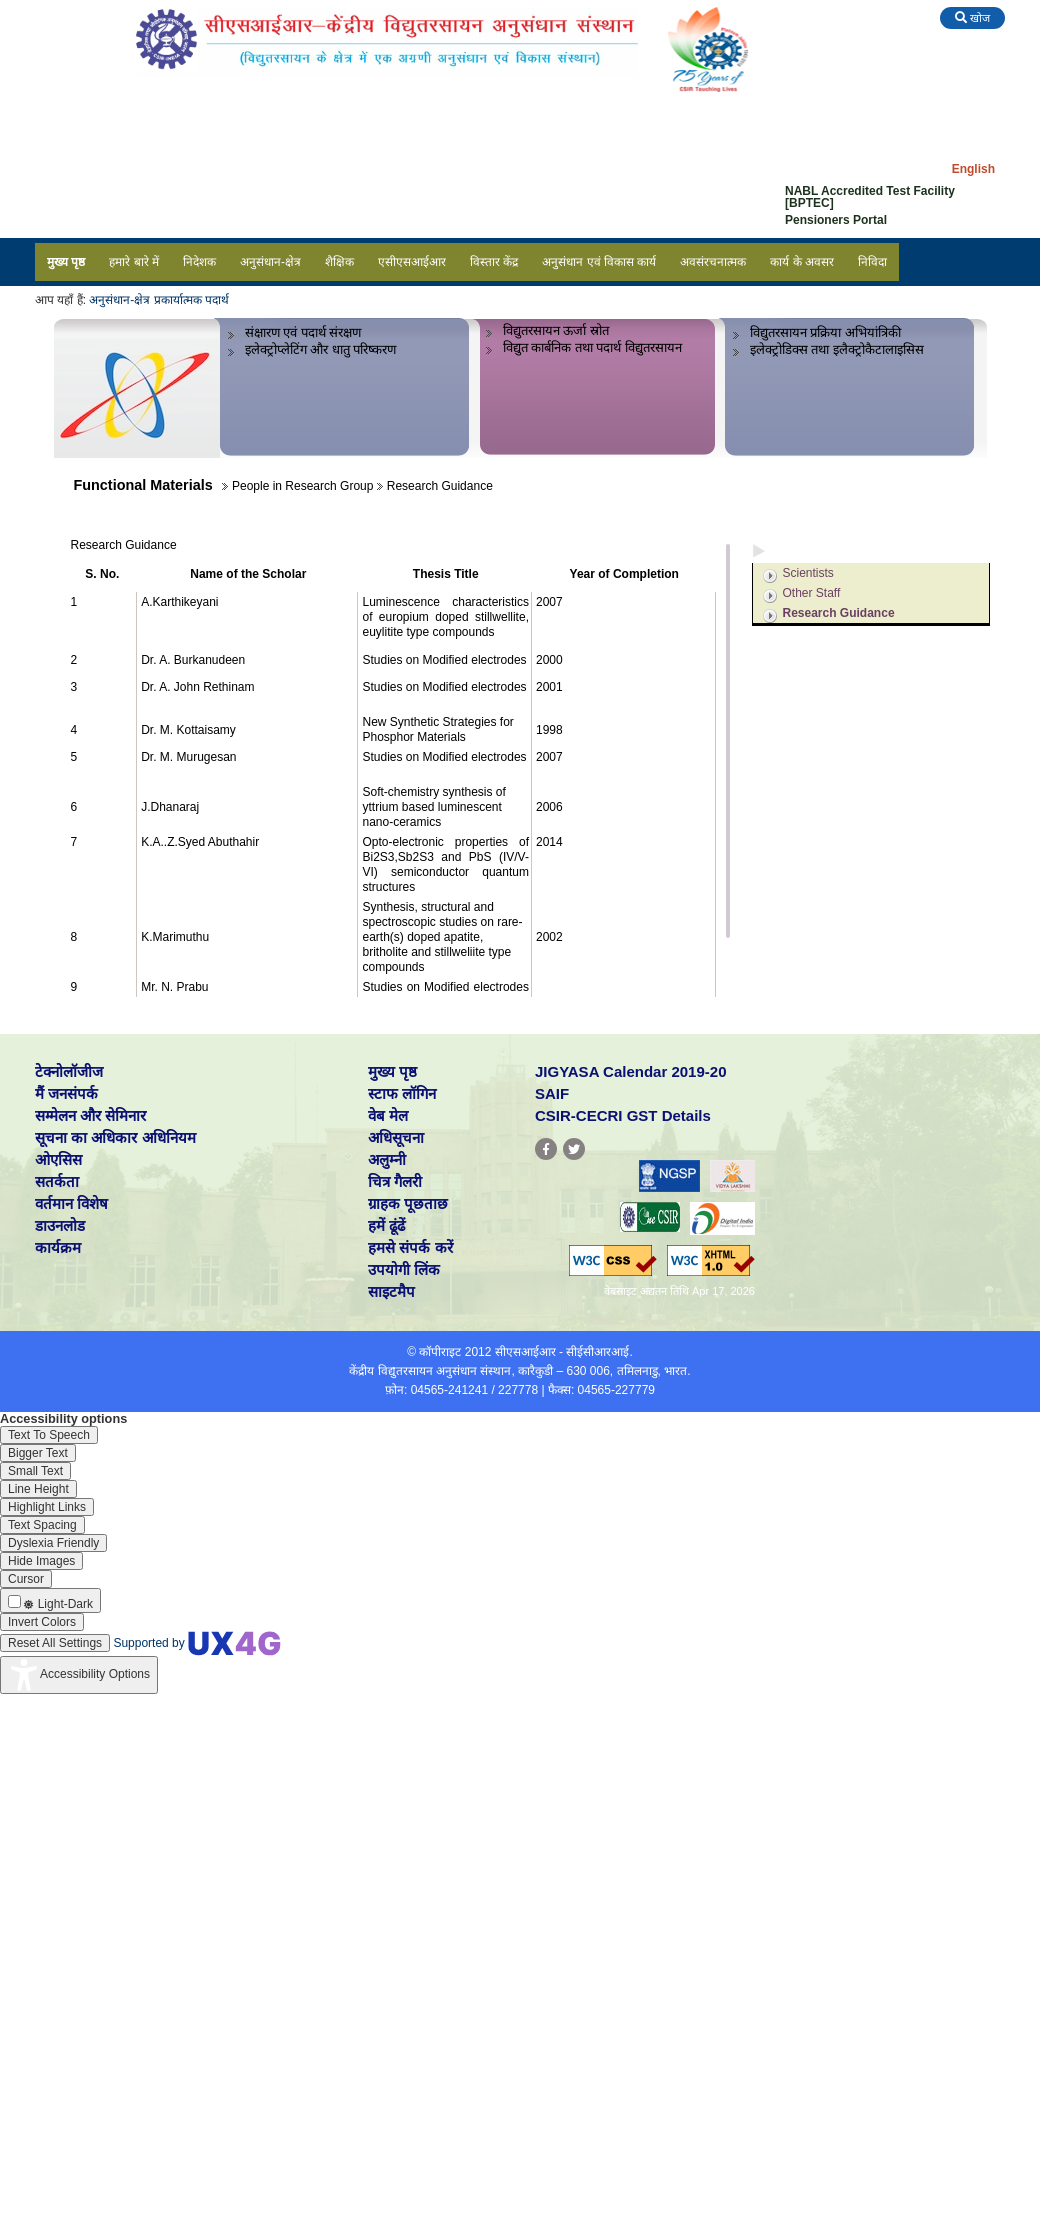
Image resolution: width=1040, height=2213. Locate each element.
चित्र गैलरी (395, 1181)
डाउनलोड (60, 1225)
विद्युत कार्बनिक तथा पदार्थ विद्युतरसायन (593, 347)
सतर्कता (57, 1181)
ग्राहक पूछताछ (408, 1203)
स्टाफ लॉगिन (402, 1093)
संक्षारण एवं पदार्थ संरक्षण (303, 332)
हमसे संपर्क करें (410, 1247)
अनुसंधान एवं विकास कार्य (599, 262)
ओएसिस (58, 1159)
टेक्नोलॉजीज (69, 1071)
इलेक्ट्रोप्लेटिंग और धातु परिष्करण (321, 349)
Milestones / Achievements (849, 666)
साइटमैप (391, 1291)
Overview (799, 523)
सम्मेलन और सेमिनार (90, 1115)
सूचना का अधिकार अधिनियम (115, 1137)
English (973, 169)
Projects (796, 639)
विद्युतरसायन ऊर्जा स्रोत (556, 330)
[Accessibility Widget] (79, 1675)
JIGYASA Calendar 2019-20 (631, 1071)
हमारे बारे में (134, 262)
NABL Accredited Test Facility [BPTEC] (870, 197)
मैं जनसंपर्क (66, 1093)
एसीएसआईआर (412, 262)
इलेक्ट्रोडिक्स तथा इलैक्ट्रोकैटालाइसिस (837, 349)
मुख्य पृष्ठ (66, 262)
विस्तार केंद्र (494, 262)
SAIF (552, 1093)
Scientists (808, 573)
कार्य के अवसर (802, 262)
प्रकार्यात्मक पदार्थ (191, 300)
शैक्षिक (339, 262)
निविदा (872, 262)
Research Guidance (839, 613)
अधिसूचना (396, 1137)
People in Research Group (848, 550)
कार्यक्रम (58, 1247)
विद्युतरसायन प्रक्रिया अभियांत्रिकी (825, 332)
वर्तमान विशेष (71, 1203)
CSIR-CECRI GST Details (623, 1115)
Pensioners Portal (836, 220)
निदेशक (199, 262)
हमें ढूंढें (386, 1225)
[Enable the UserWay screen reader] (49, 1435)
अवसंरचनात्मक (713, 262)
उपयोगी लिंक (404, 1269)
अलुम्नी (387, 1159)
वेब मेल (388, 1115)
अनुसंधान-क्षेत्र (270, 262)
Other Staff (812, 593)
